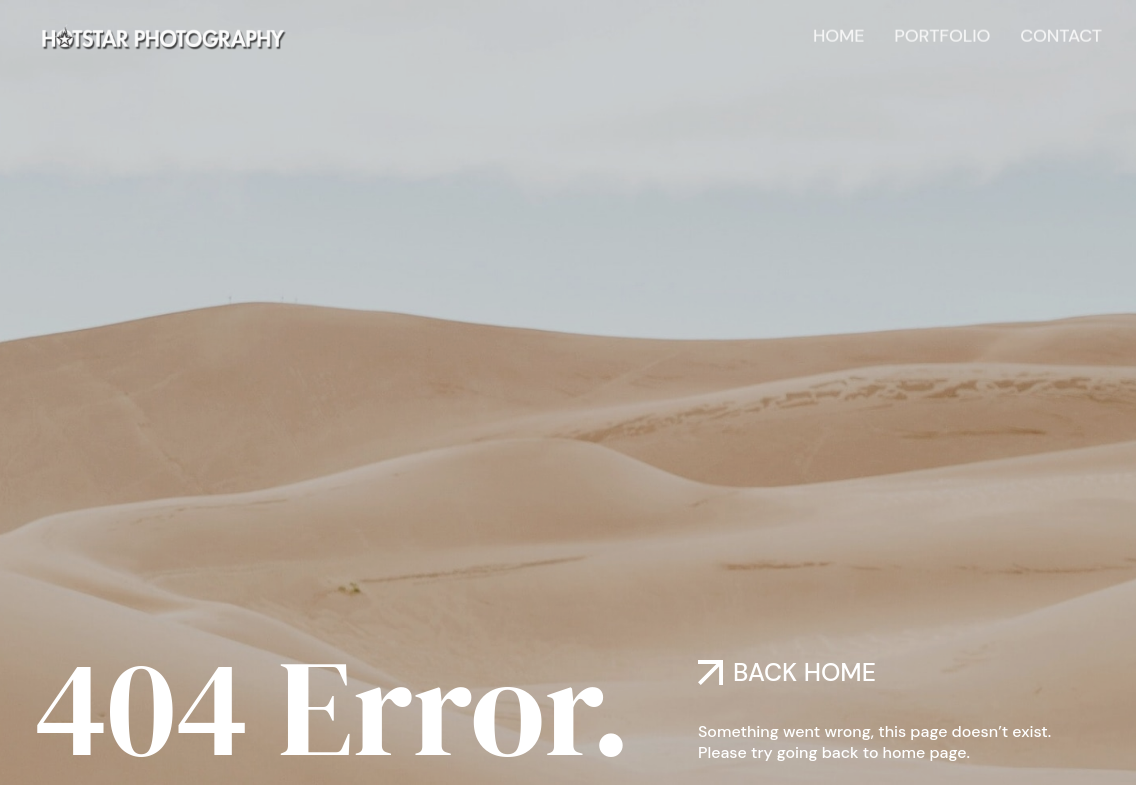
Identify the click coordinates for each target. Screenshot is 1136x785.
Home (838, 34)
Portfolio (942, 34)
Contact (1061, 34)
